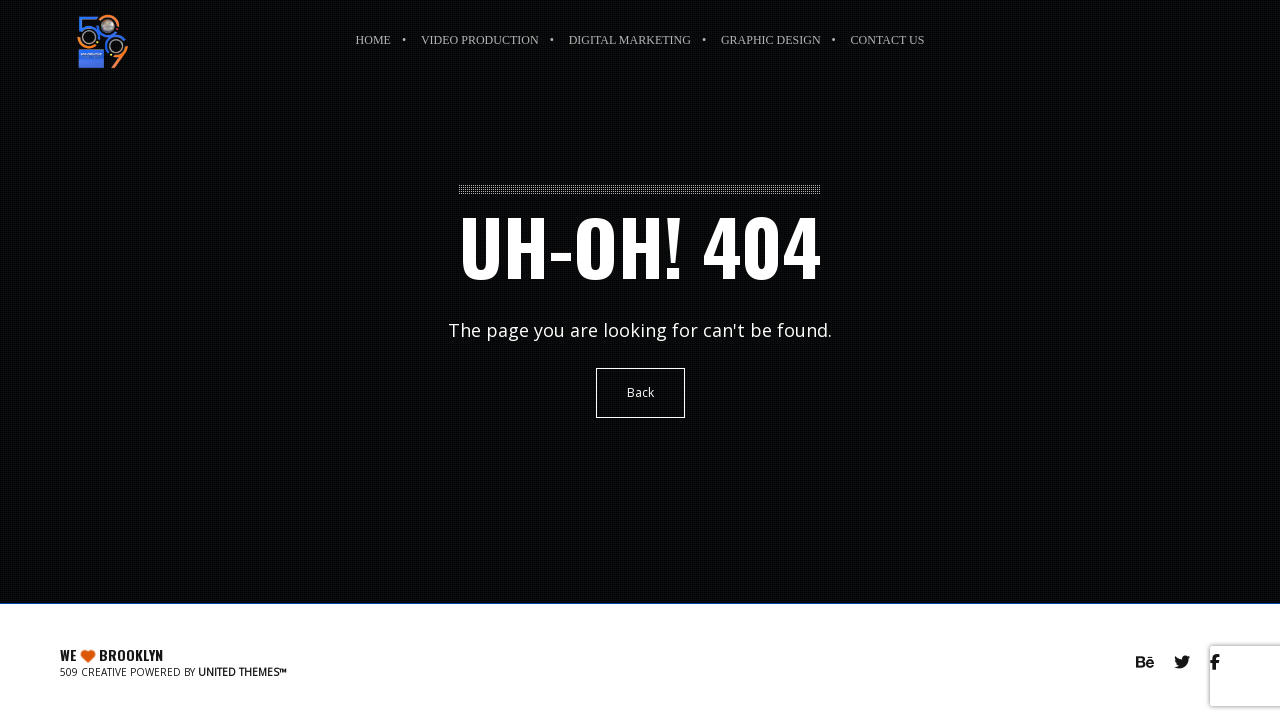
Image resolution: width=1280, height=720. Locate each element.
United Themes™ (242, 672)
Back (640, 392)
